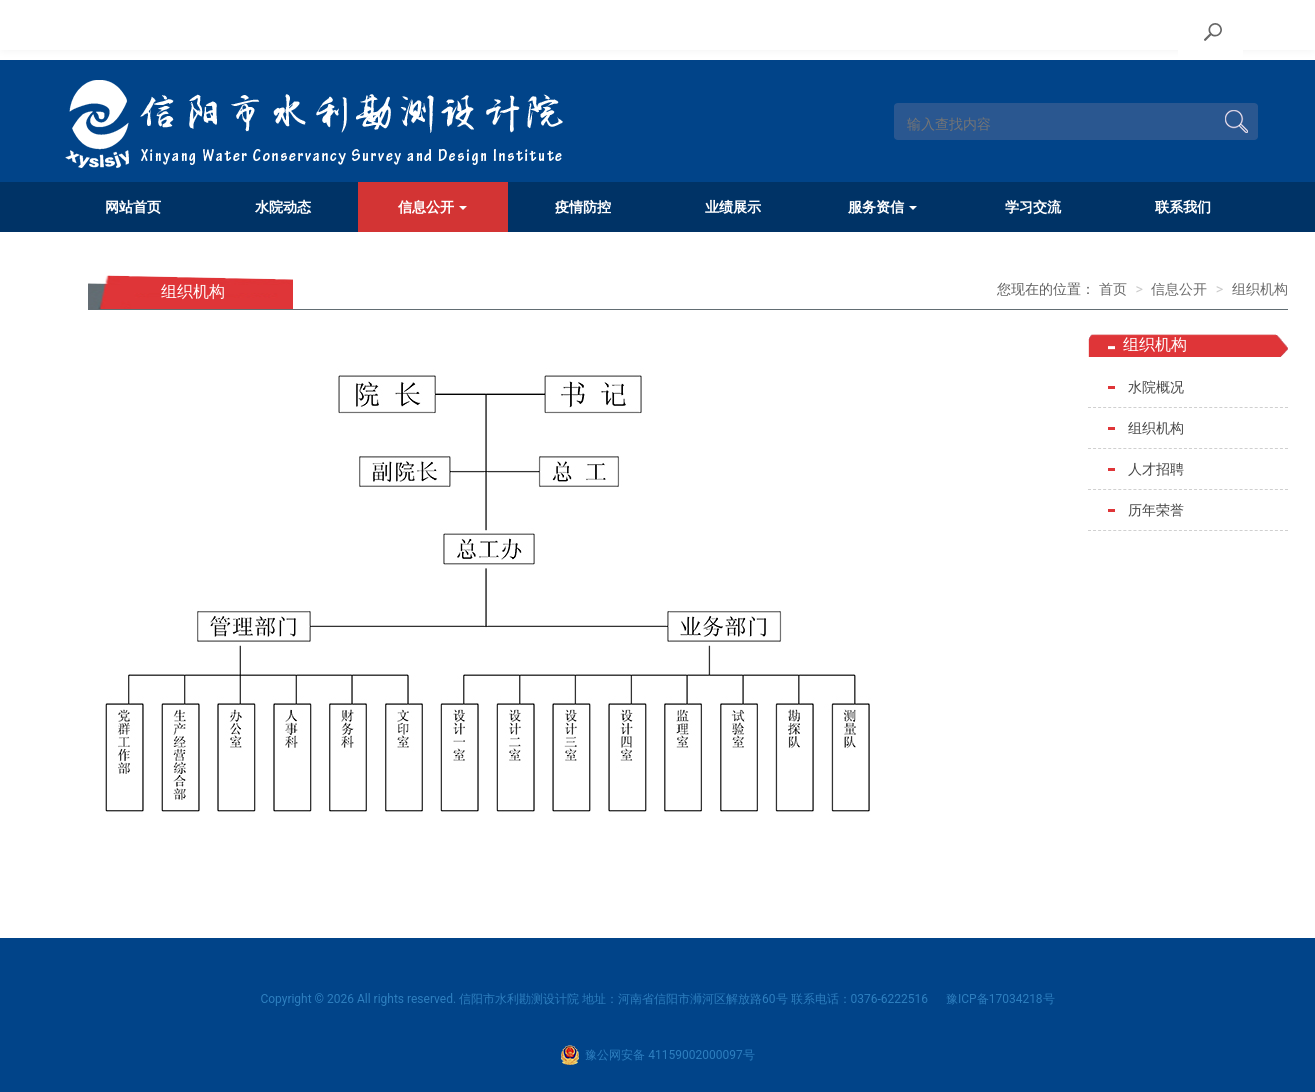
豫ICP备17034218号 (1000, 999)
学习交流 (1033, 207)
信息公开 (432, 207)
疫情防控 (583, 207)
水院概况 (1156, 387)
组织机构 (1260, 289)
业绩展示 (733, 207)
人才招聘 (1156, 469)
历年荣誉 (1156, 510)
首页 (1113, 289)
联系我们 (1183, 207)
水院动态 (283, 207)
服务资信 (882, 207)
